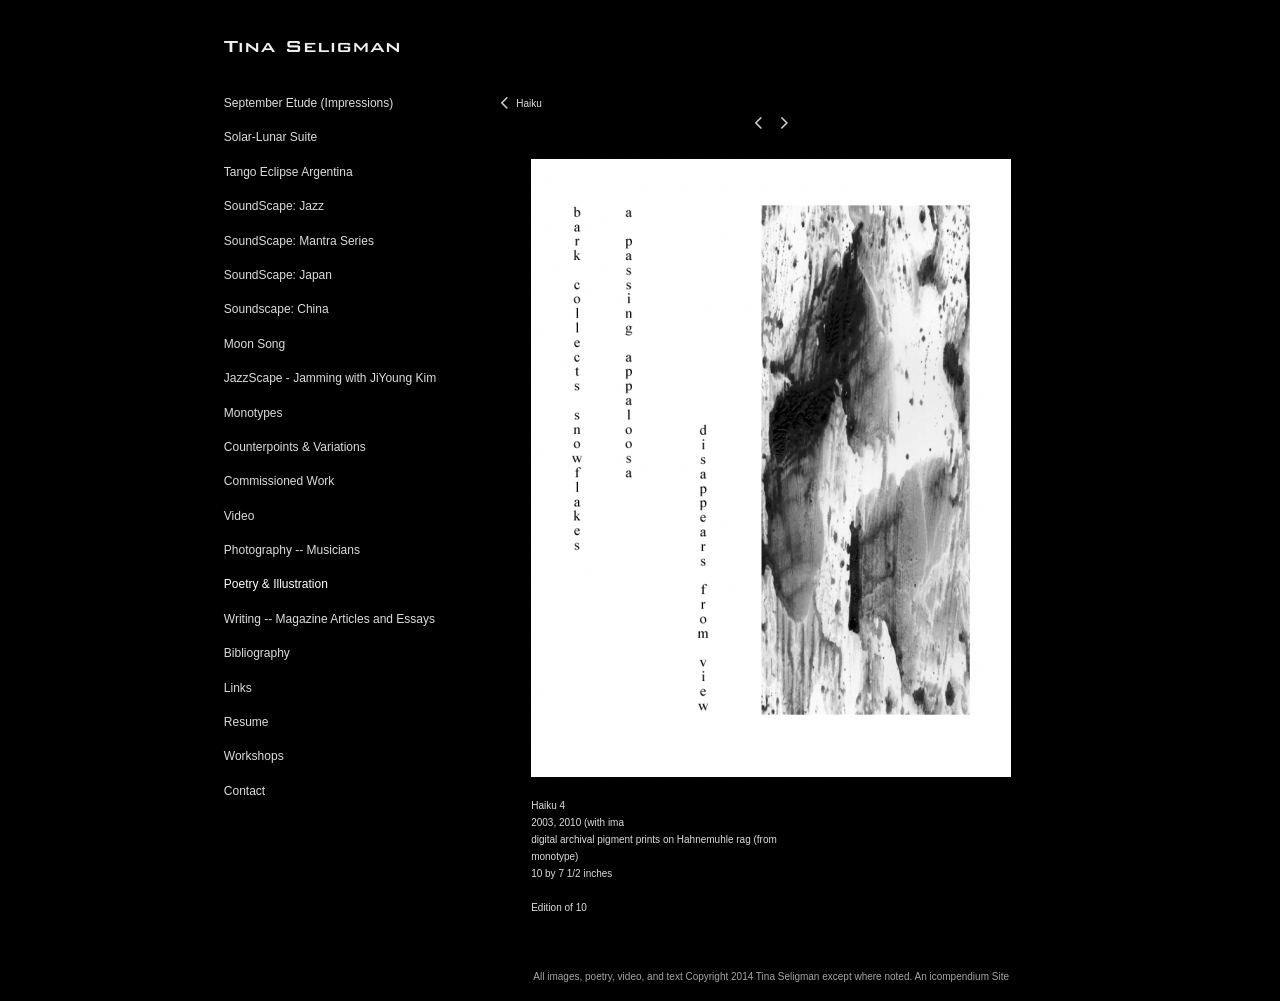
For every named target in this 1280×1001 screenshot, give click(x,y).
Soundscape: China (276, 309)
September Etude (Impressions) (308, 103)
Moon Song (254, 344)
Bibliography (257, 653)
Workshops (254, 756)
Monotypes (253, 413)
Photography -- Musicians (292, 550)
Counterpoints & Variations (295, 447)
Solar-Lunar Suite (270, 137)
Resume (246, 722)
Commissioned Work (279, 481)
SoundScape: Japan (278, 275)
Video (239, 516)
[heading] (274, 46)
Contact (244, 791)
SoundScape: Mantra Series (299, 241)
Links (238, 688)
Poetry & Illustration (276, 584)
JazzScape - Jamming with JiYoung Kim (330, 378)
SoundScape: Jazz (274, 206)
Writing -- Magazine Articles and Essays (329, 619)
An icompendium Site (961, 976)
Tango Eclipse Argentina (288, 172)
